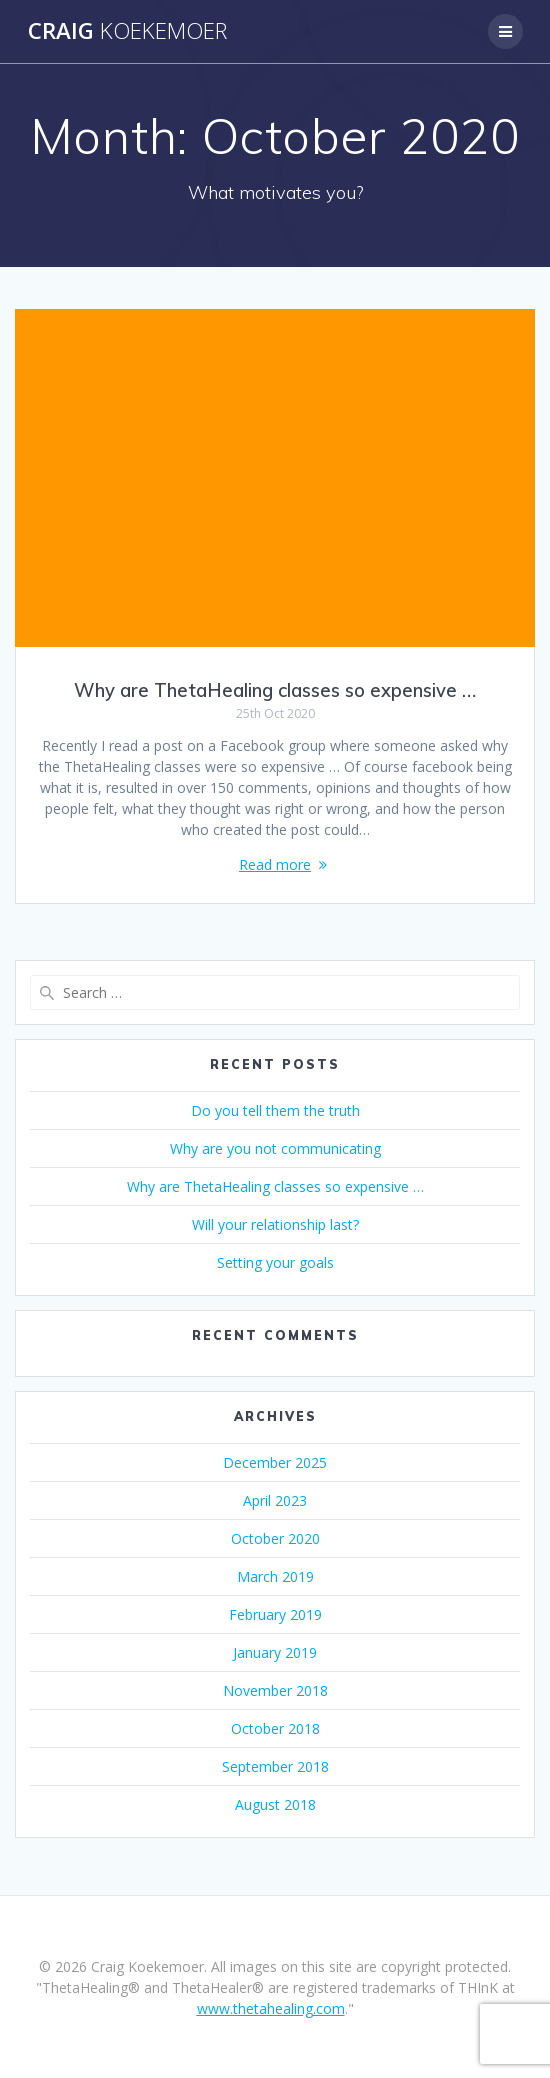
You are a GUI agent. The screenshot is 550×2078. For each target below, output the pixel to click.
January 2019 (275, 1652)
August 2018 (275, 1804)
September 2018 (275, 1766)
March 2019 (275, 1576)
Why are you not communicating (275, 1148)
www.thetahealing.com (271, 2008)
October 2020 (275, 1538)
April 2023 (275, 1500)
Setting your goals (275, 1262)
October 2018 (275, 1728)
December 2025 (275, 1462)
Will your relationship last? (275, 1224)
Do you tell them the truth (275, 1110)
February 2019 (275, 1614)
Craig (127, 31)
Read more (275, 864)
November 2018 (275, 1690)
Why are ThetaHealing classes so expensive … (275, 690)
